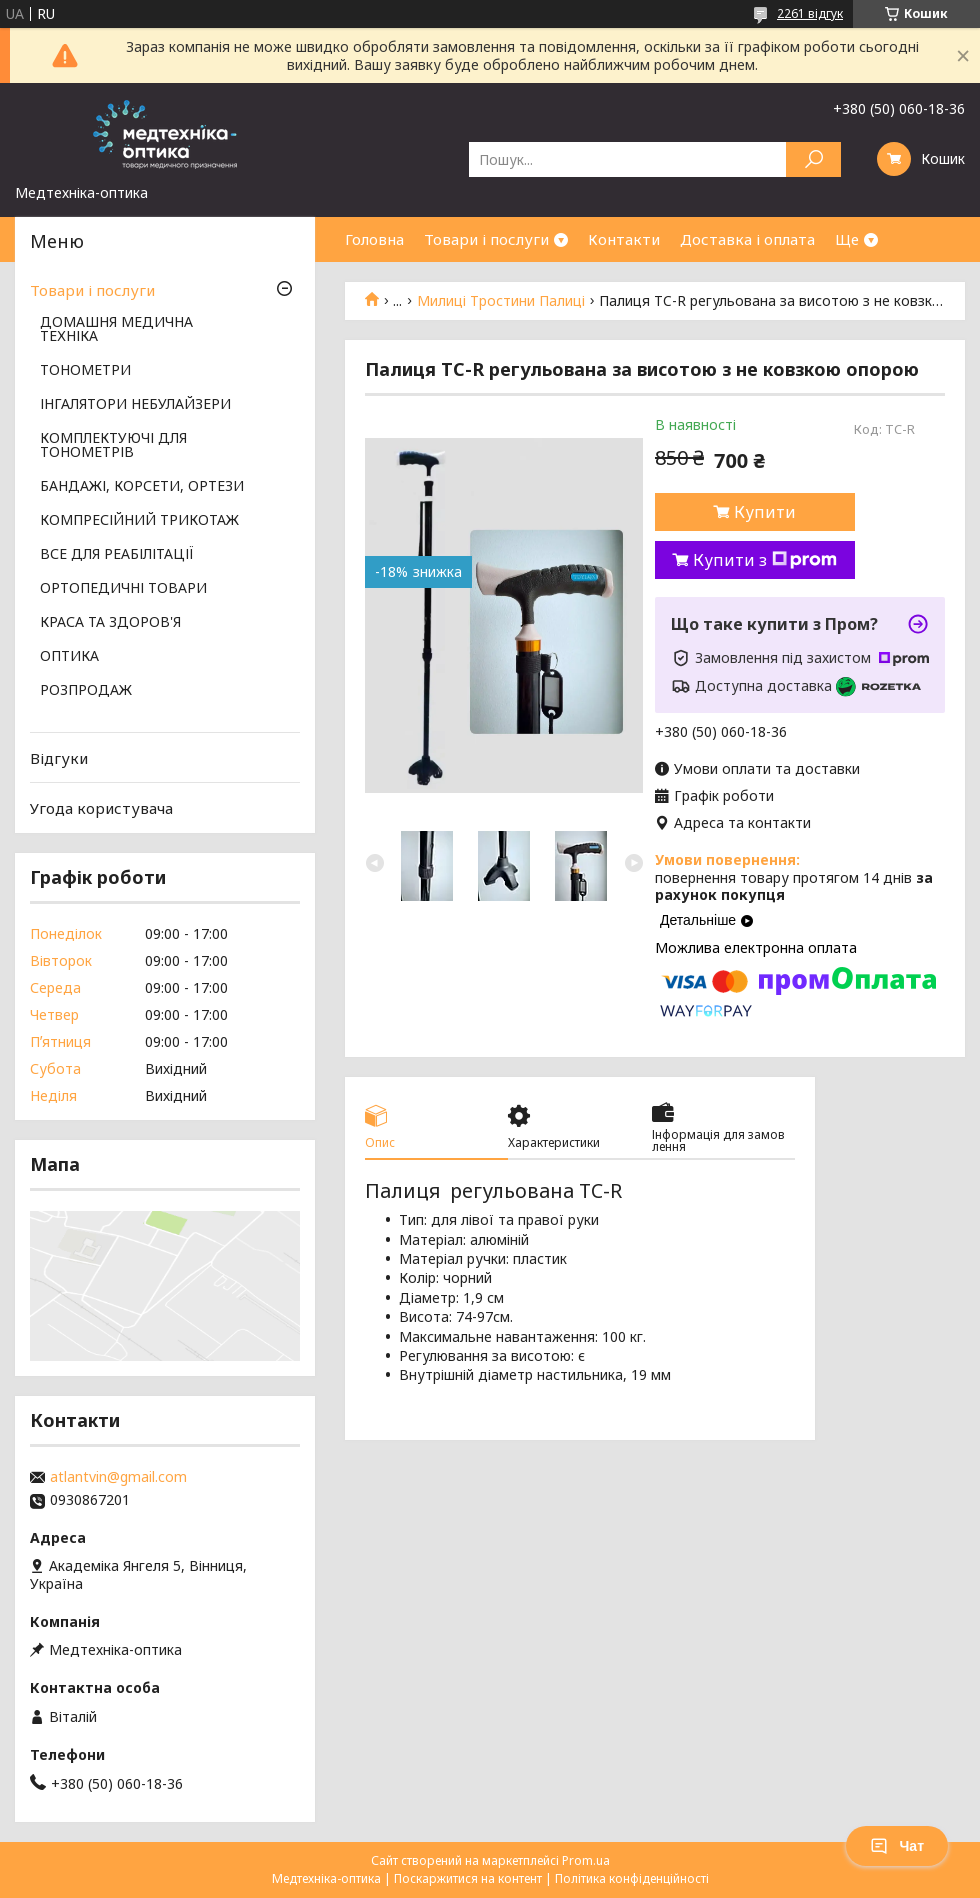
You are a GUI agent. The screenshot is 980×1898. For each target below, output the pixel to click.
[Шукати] (813, 159)
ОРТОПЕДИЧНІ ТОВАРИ (123, 589)
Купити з (765, 560)
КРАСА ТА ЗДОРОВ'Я (110, 623)
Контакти (624, 239)
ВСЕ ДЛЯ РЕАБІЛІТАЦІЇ (117, 555)
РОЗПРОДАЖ (86, 691)
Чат (897, 1846)
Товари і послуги (486, 239)
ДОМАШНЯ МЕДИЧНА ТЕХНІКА (116, 330)
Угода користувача (101, 808)
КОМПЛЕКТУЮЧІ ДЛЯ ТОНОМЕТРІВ (113, 446)
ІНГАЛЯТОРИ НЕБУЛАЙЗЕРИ (135, 405)
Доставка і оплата (747, 239)
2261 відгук (810, 13)
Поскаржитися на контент (468, 1878)
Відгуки (59, 758)
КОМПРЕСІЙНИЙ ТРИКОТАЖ (139, 521)
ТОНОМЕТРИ (85, 371)
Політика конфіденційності (632, 1878)
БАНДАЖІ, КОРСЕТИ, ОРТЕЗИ (142, 487)
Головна (374, 239)
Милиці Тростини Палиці (501, 301)
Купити (765, 512)
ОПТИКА (69, 657)
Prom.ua (586, 1860)
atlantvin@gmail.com (118, 1477)
